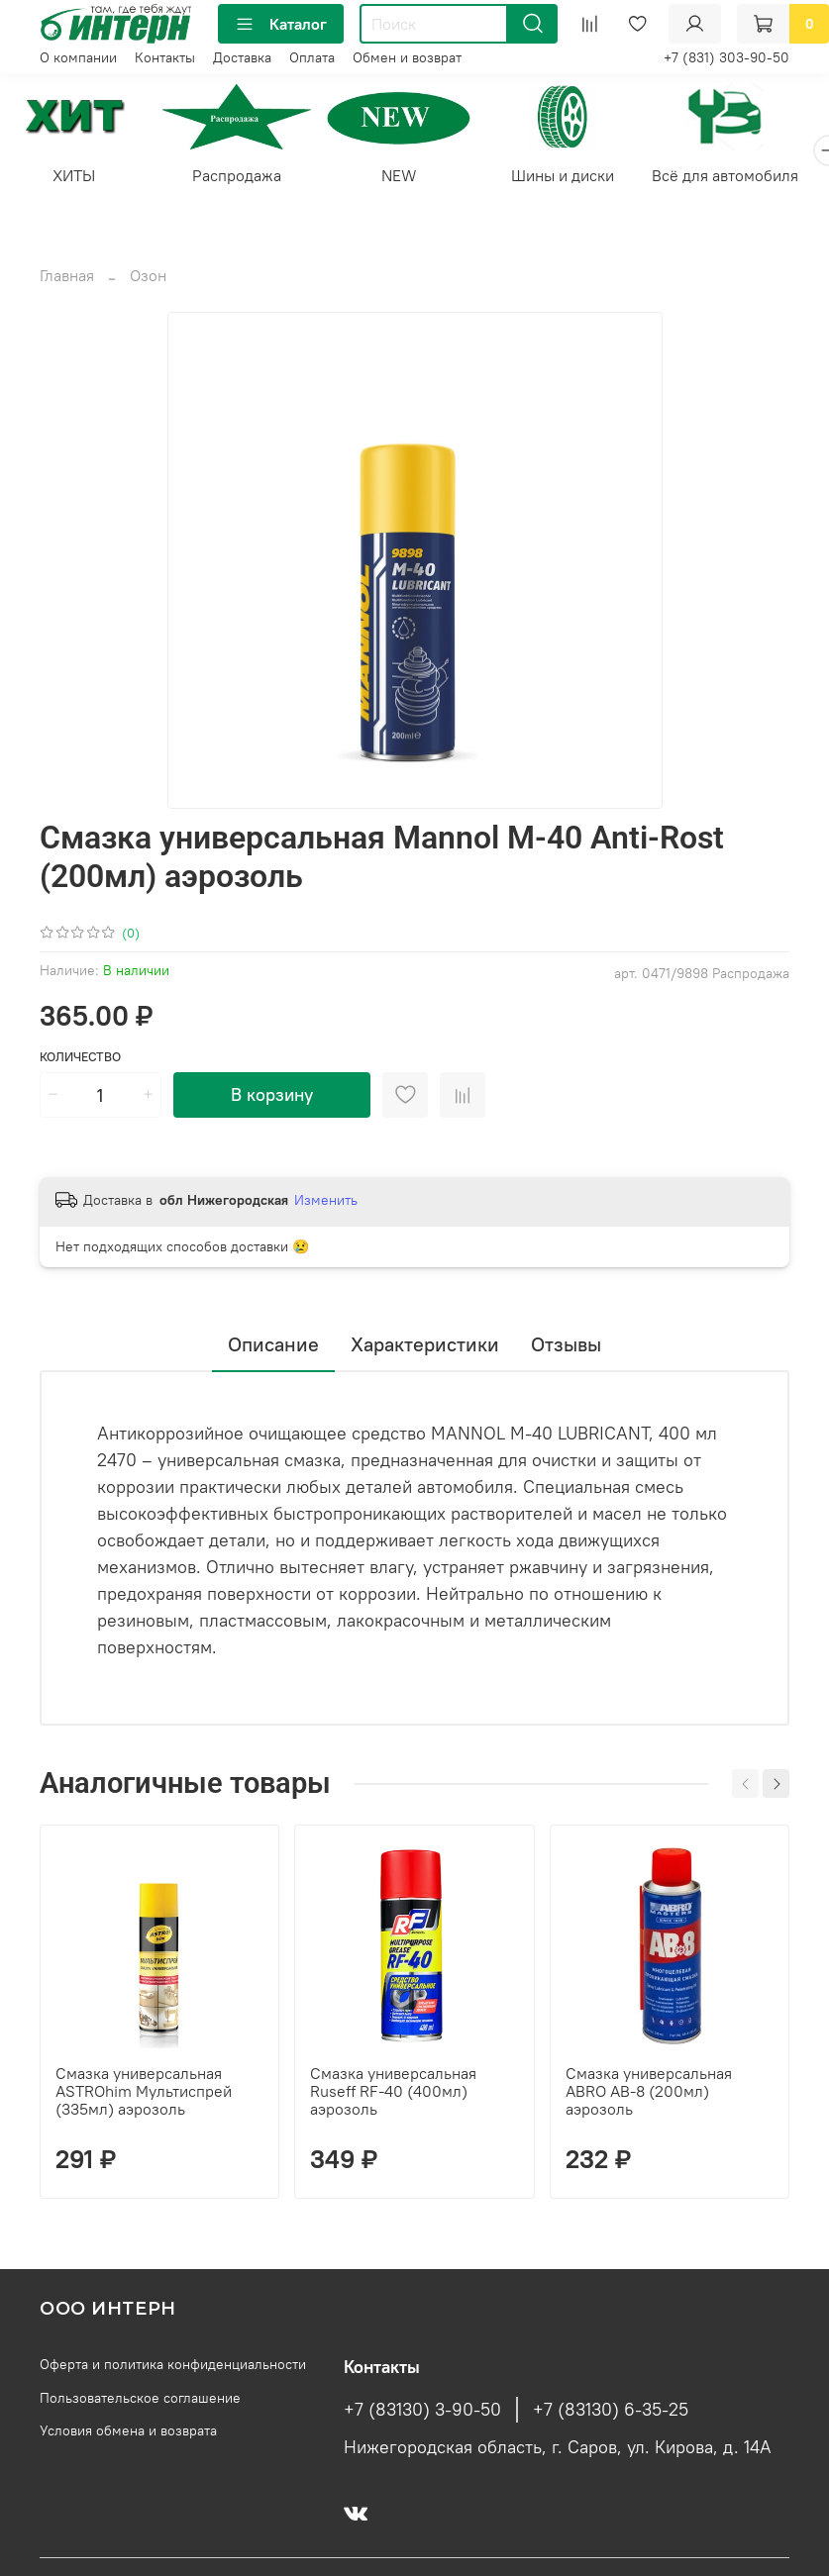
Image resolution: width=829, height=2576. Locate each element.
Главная (67, 278)
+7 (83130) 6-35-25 (610, 2412)
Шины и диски (583, 178)
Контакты (165, 57)
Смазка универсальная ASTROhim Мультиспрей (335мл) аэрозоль (143, 2094)
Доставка (242, 57)
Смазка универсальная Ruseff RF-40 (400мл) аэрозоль (393, 2094)
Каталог (281, 24)
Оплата (312, 57)
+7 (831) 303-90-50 (726, 57)
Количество (80, 1058)
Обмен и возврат (407, 57)
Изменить (326, 1203)
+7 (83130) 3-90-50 (422, 2412)
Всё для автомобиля (751, 178)
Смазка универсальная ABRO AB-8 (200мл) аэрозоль (649, 2094)
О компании (78, 57)
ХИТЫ (76, 178)
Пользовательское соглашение (140, 2401)
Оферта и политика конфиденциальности (173, 2367)
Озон (148, 278)
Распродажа (245, 178)
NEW (414, 178)
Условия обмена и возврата (128, 2433)
